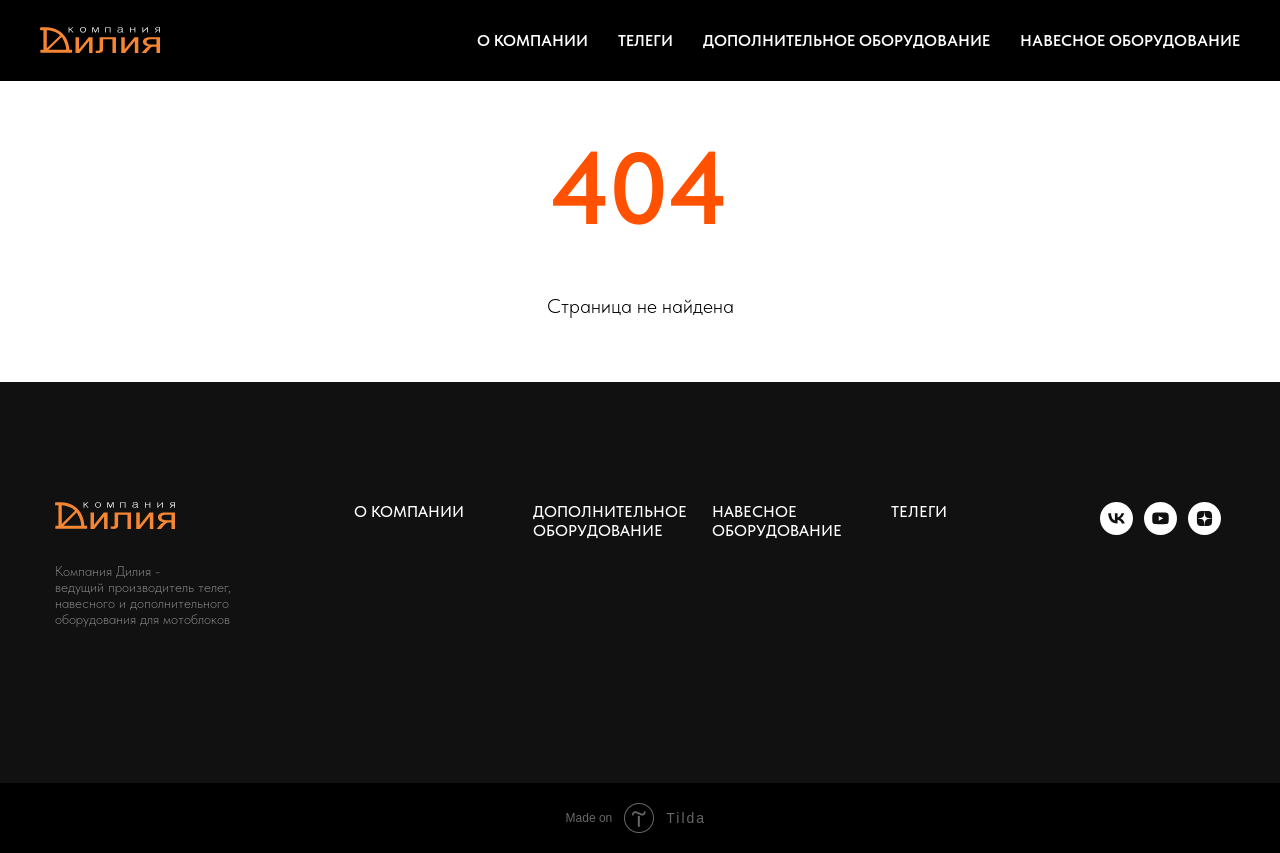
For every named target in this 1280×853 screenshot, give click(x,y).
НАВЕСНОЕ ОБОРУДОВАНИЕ (1130, 40)
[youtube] (1160, 529)
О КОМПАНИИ (532, 40)
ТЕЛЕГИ (645, 40)
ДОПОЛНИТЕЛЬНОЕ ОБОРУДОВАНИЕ (846, 40)
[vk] (1116, 529)
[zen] (1204, 529)
